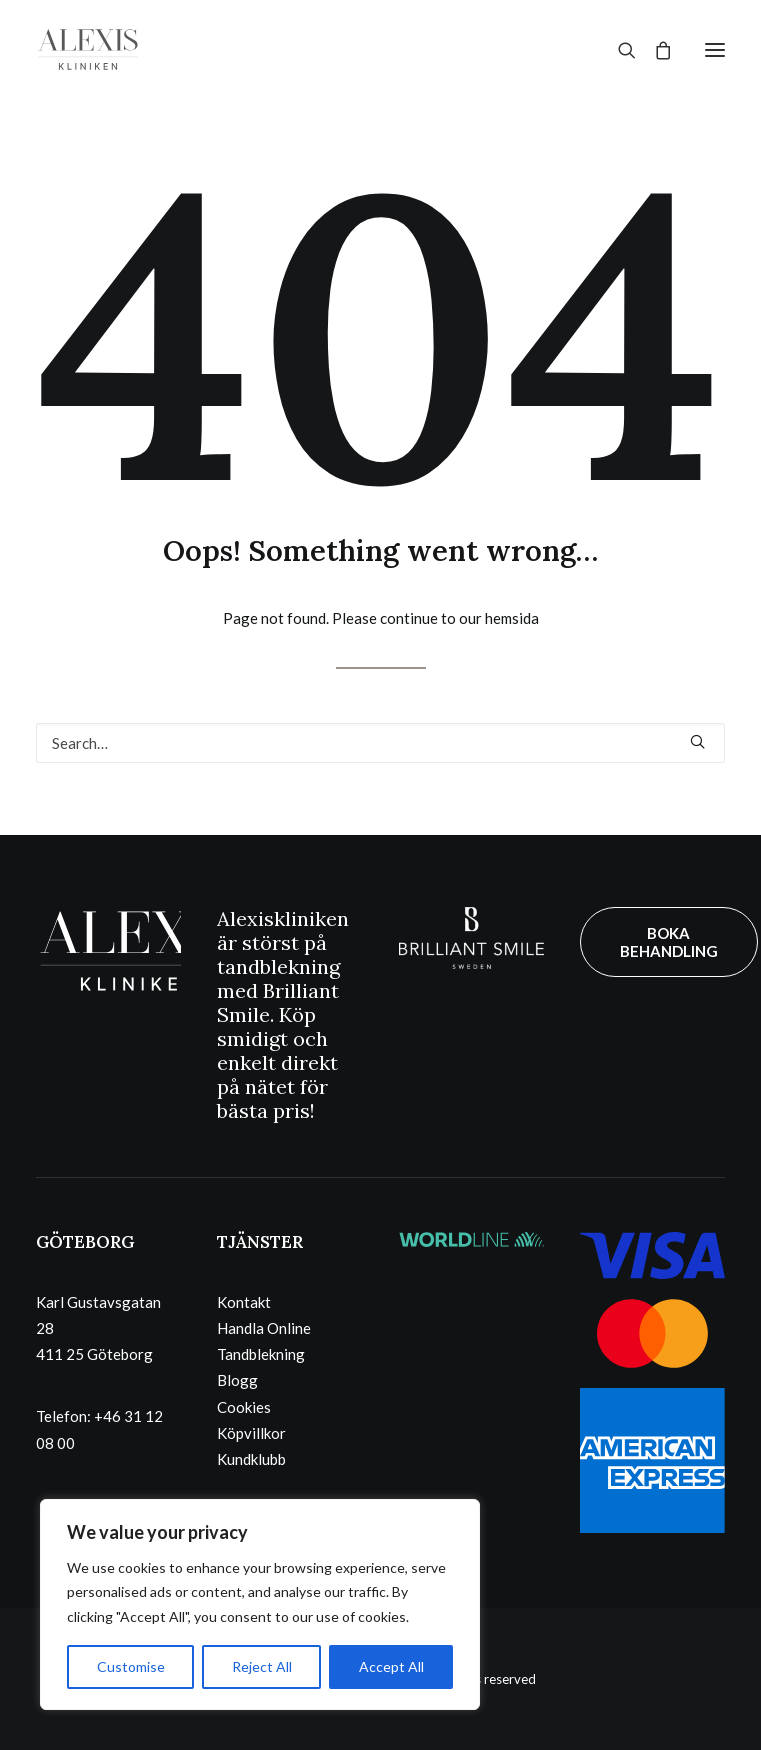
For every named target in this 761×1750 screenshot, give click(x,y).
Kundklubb (251, 1459)
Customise (131, 1666)
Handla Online (264, 1328)
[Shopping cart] (654, 50)
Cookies (244, 1407)
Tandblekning (261, 1354)
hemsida (512, 618)
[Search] (618, 50)
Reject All (262, 1666)
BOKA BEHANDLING (669, 942)
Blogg (237, 1380)
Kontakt (244, 1302)
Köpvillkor (251, 1433)
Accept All (391, 1666)
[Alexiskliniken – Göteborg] (88, 49)
